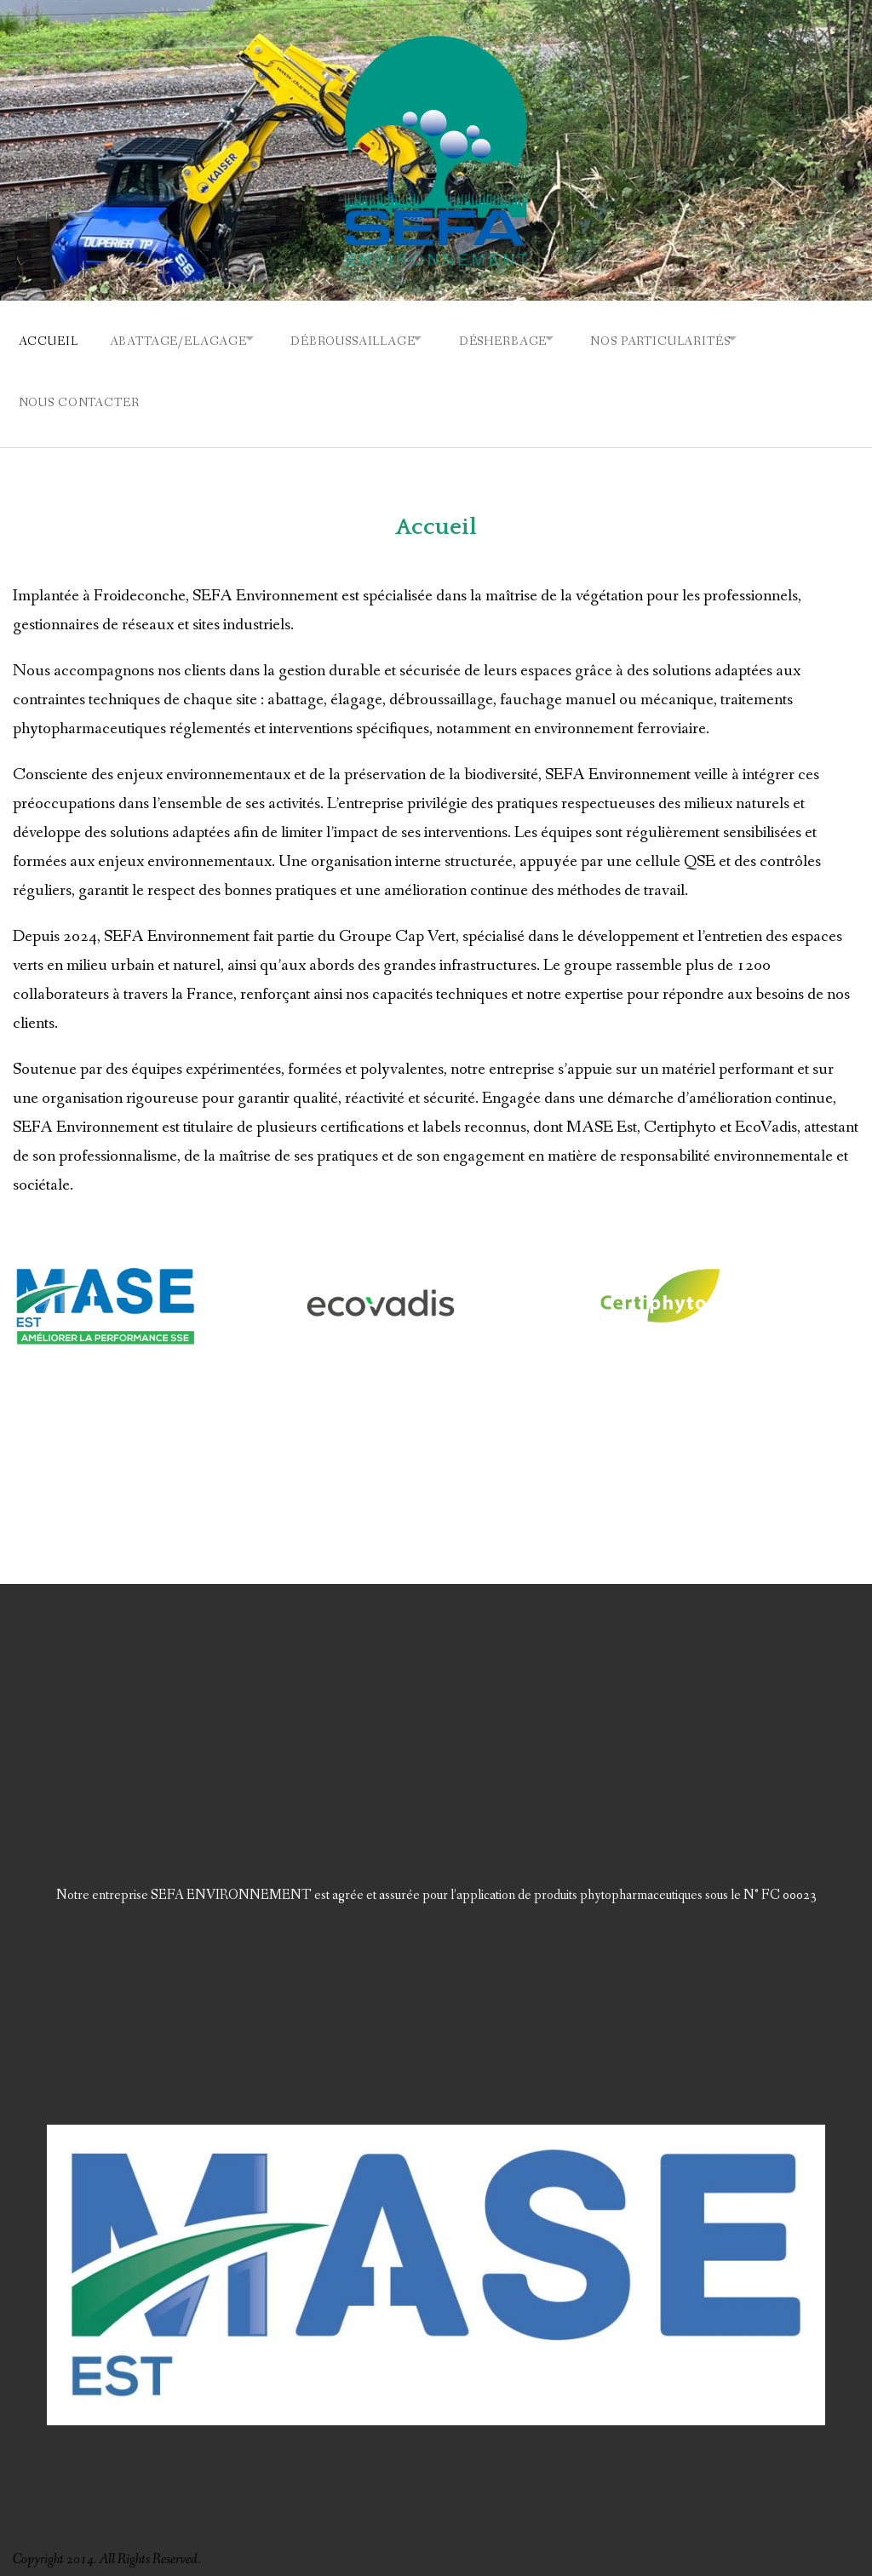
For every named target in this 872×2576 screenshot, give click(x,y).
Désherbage (529, 338)
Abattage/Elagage (183, 338)
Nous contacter (79, 393)
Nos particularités (696, 338)
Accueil (48, 338)
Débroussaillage (369, 338)
